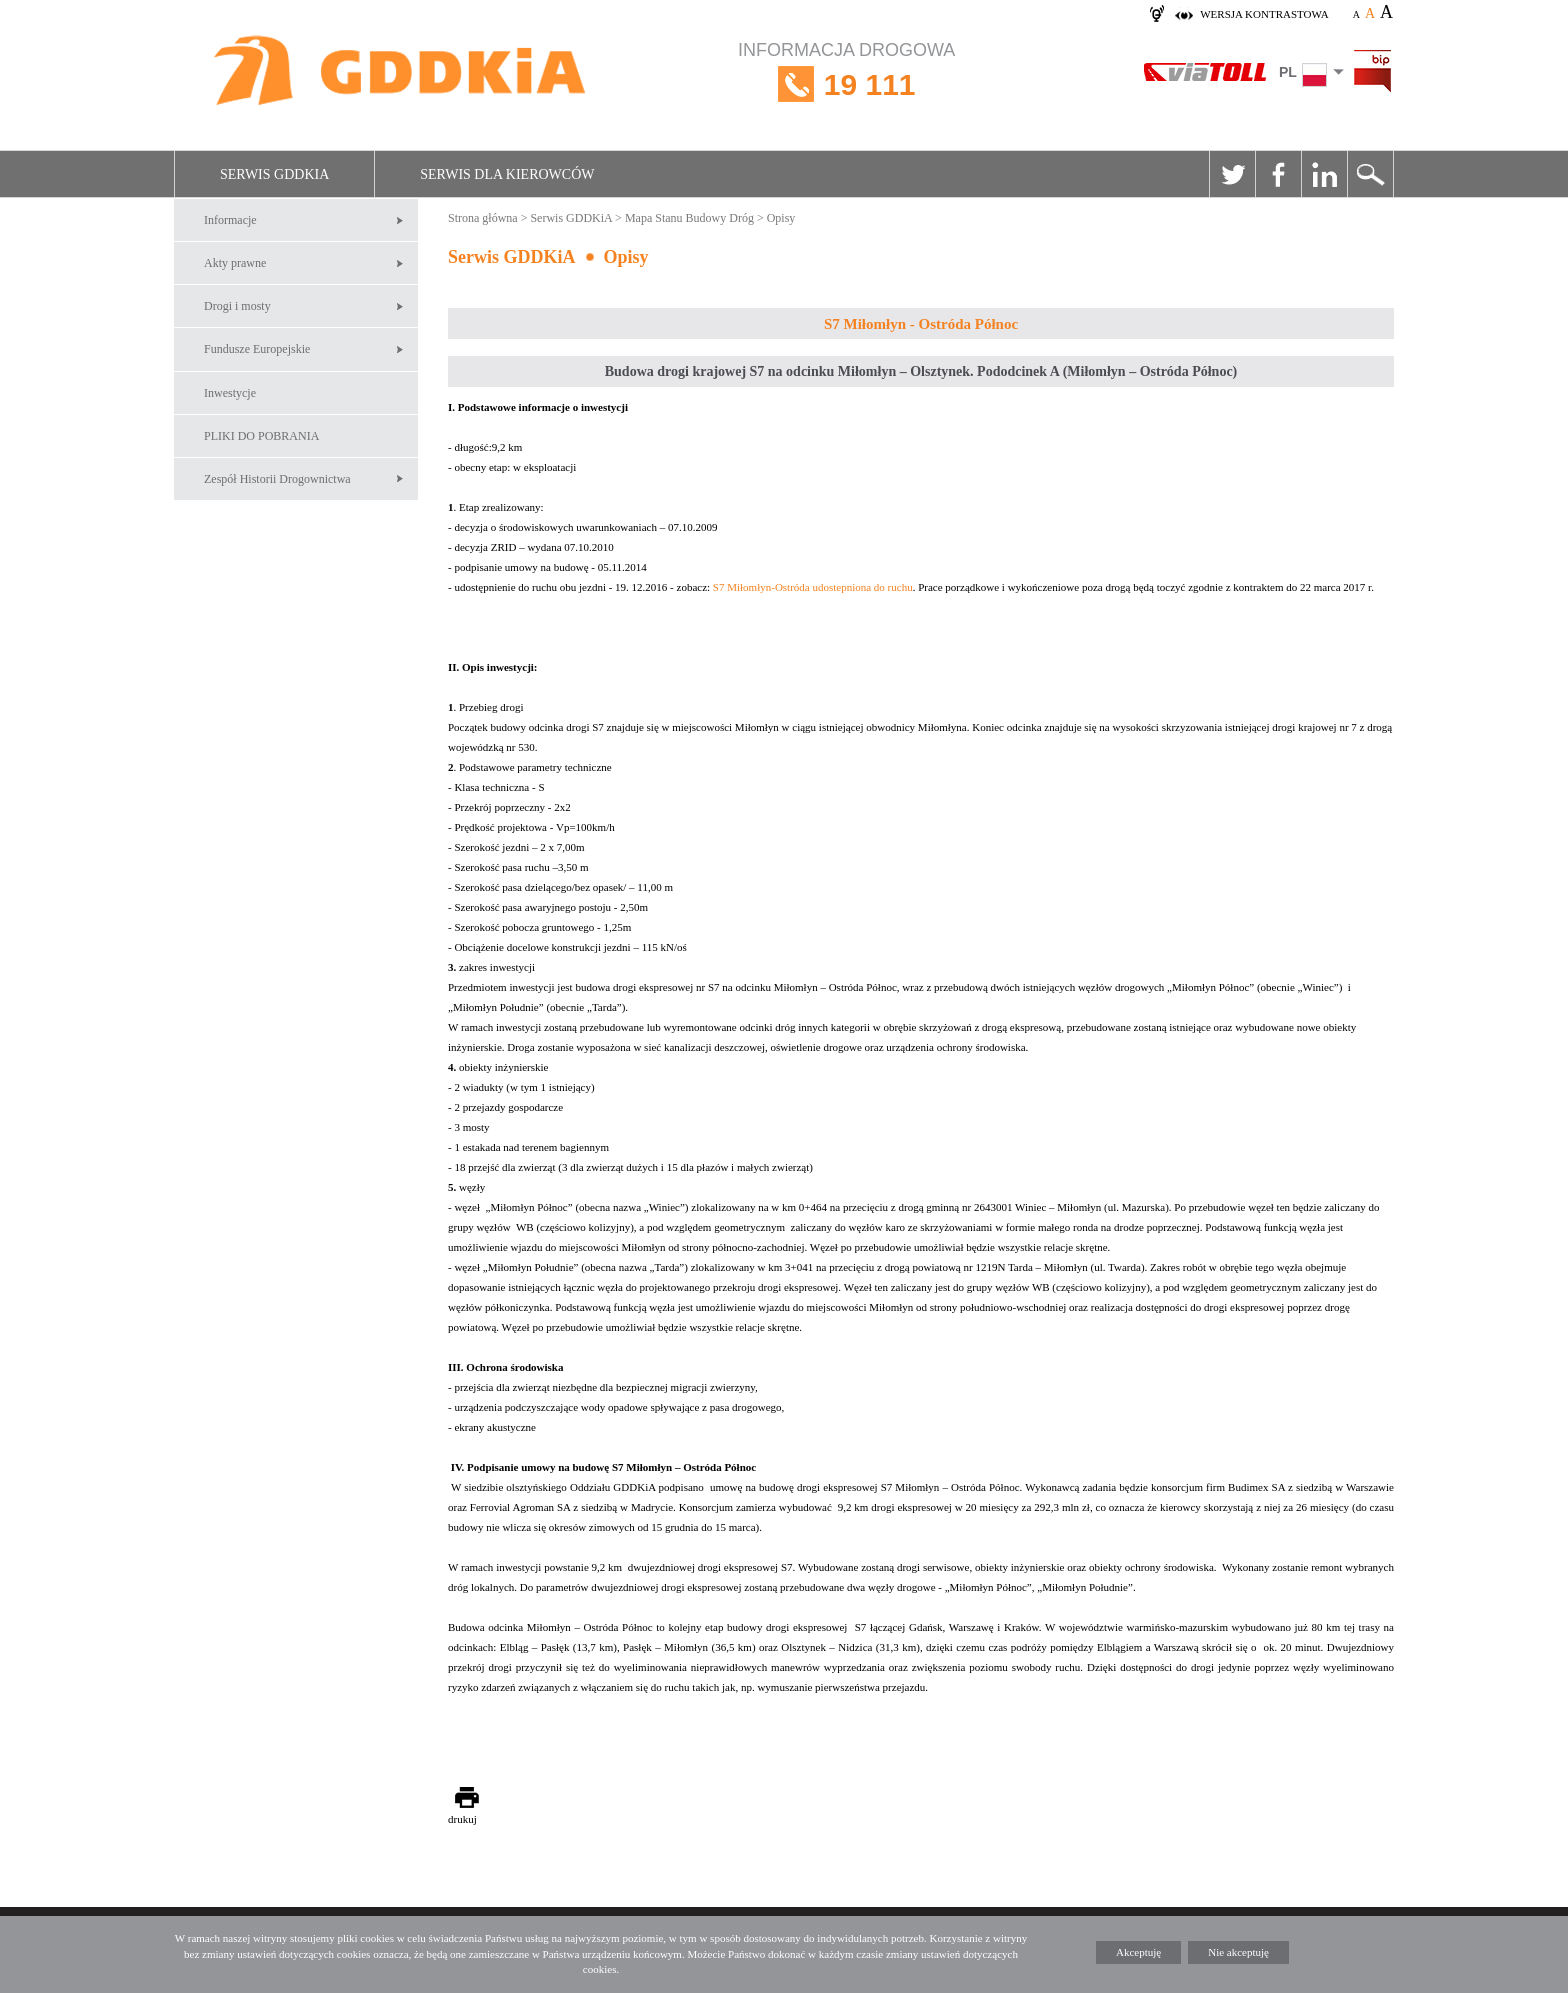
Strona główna (483, 218)
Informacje (230, 220)
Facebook (1278, 174)
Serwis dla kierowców (507, 174)
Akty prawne (235, 263)
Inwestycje (230, 393)
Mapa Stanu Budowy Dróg (689, 218)
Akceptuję (1138, 1952)
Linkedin (1324, 174)
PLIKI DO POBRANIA (261, 436)
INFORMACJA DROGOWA (846, 84)
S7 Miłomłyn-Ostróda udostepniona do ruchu (813, 587)
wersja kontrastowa (1264, 14)
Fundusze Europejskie (257, 349)
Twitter (1232, 174)
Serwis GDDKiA (274, 174)
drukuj (462, 1819)
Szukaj (1370, 174)
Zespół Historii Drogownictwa (277, 479)
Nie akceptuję (1238, 1952)
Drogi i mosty (237, 306)
